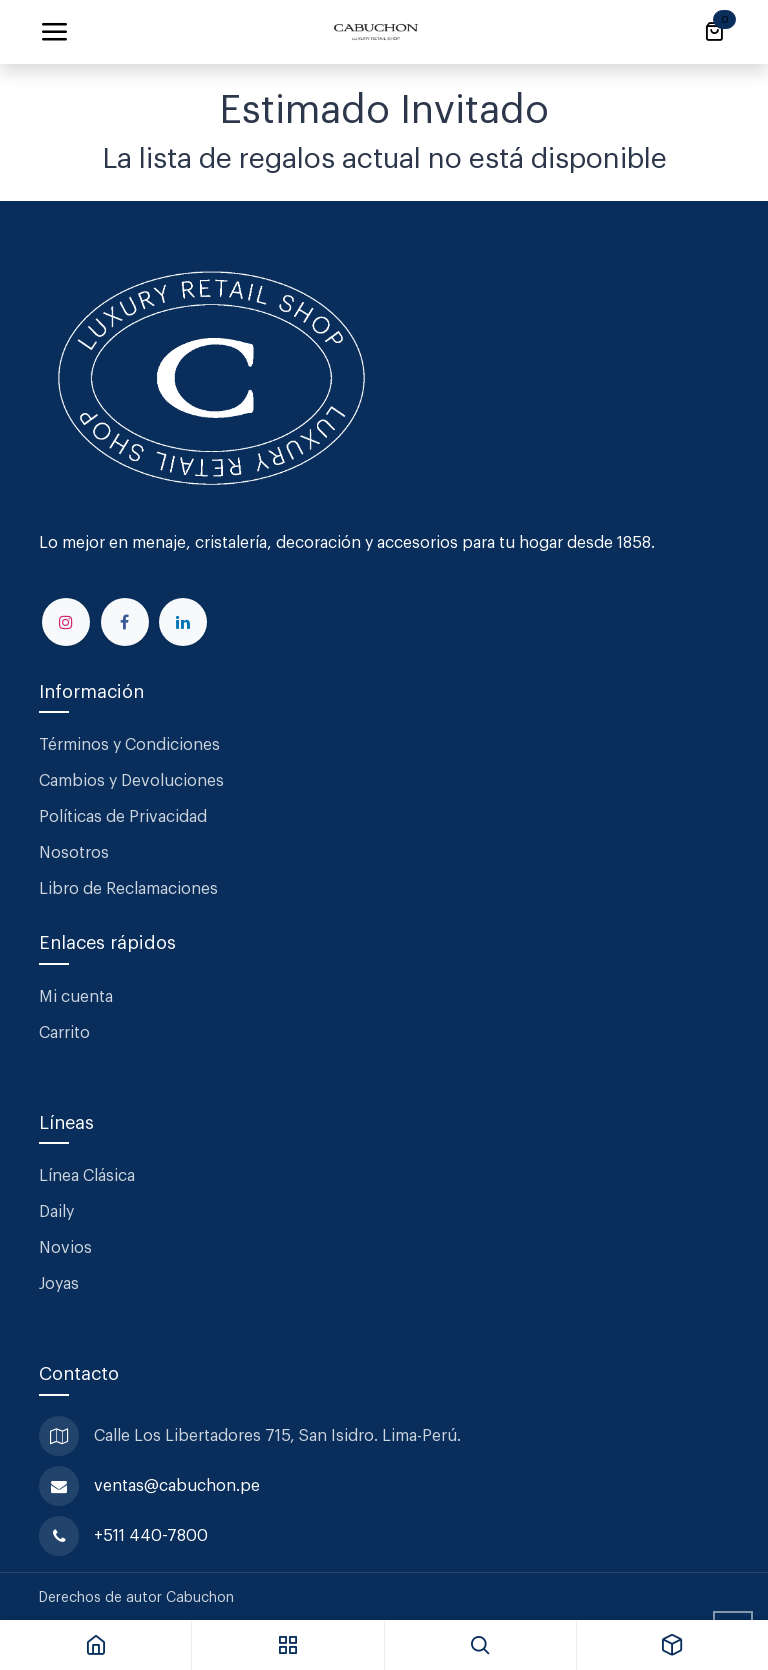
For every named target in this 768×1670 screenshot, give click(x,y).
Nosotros (74, 853)
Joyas (59, 1284)
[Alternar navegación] (54, 32)
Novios (65, 1248)
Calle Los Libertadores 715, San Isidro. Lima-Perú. (279, 1436)
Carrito (64, 1033)
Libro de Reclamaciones (128, 889)
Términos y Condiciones (131, 745)
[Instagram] (66, 622)
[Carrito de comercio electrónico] (714, 32)
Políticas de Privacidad (123, 817)
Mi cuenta (76, 997)
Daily (56, 1212)
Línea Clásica (87, 1176)
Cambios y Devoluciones (131, 781)
